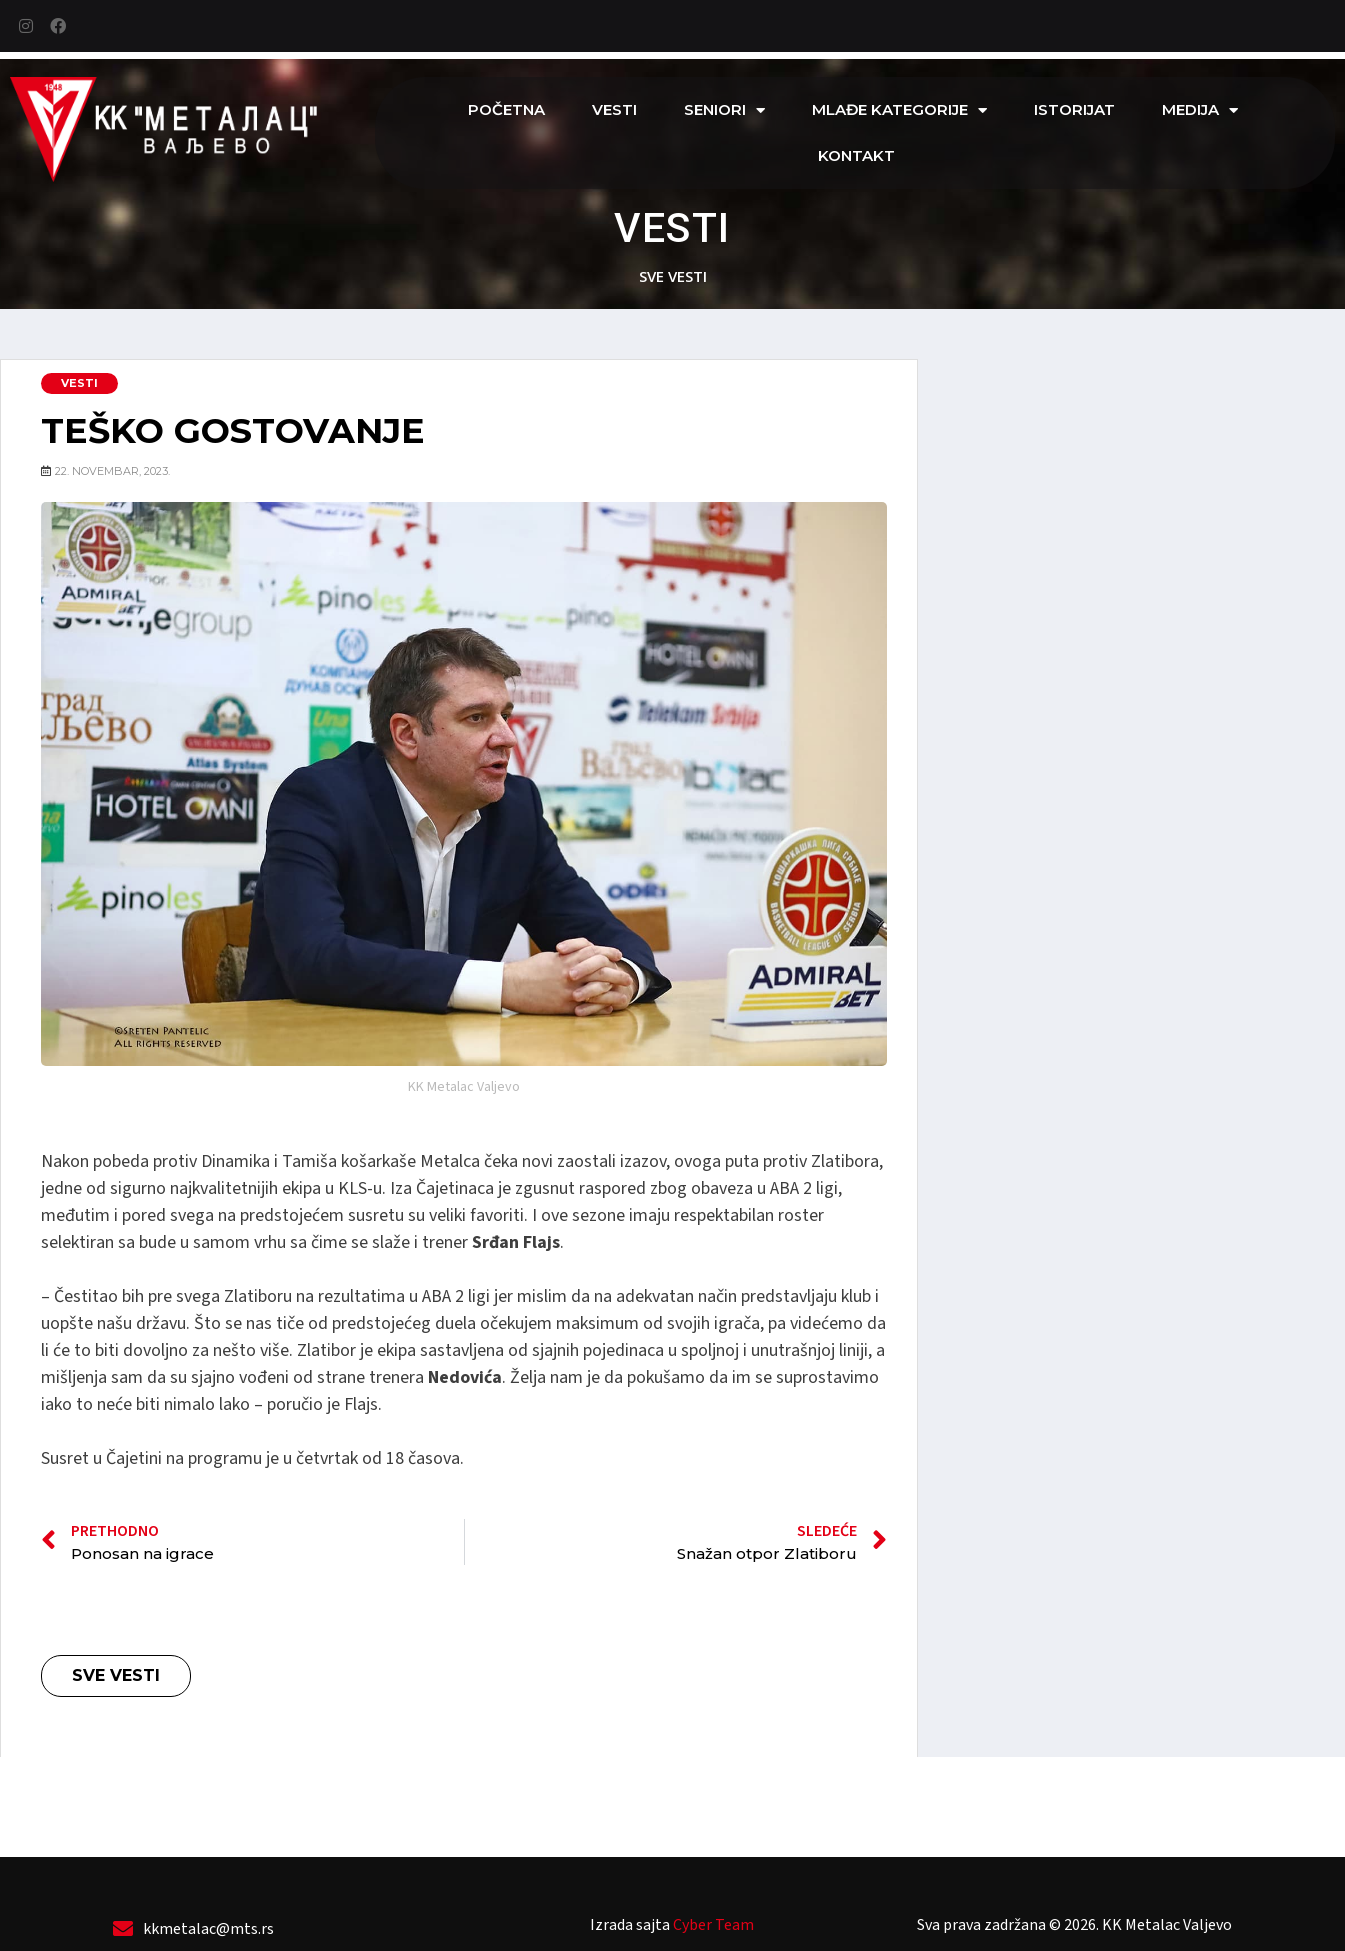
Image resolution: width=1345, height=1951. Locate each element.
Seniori (724, 110)
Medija (1200, 110)
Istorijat (1074, 109)
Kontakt (856, 155)
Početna (506, 109)
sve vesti (673, 276)
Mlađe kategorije (899, 110)
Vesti (614, 109)
